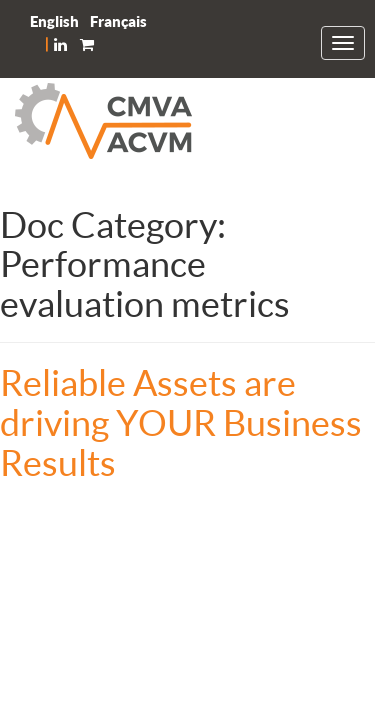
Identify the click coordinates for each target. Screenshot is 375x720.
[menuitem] (54, 21)
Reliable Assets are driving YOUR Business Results (181, 421)
